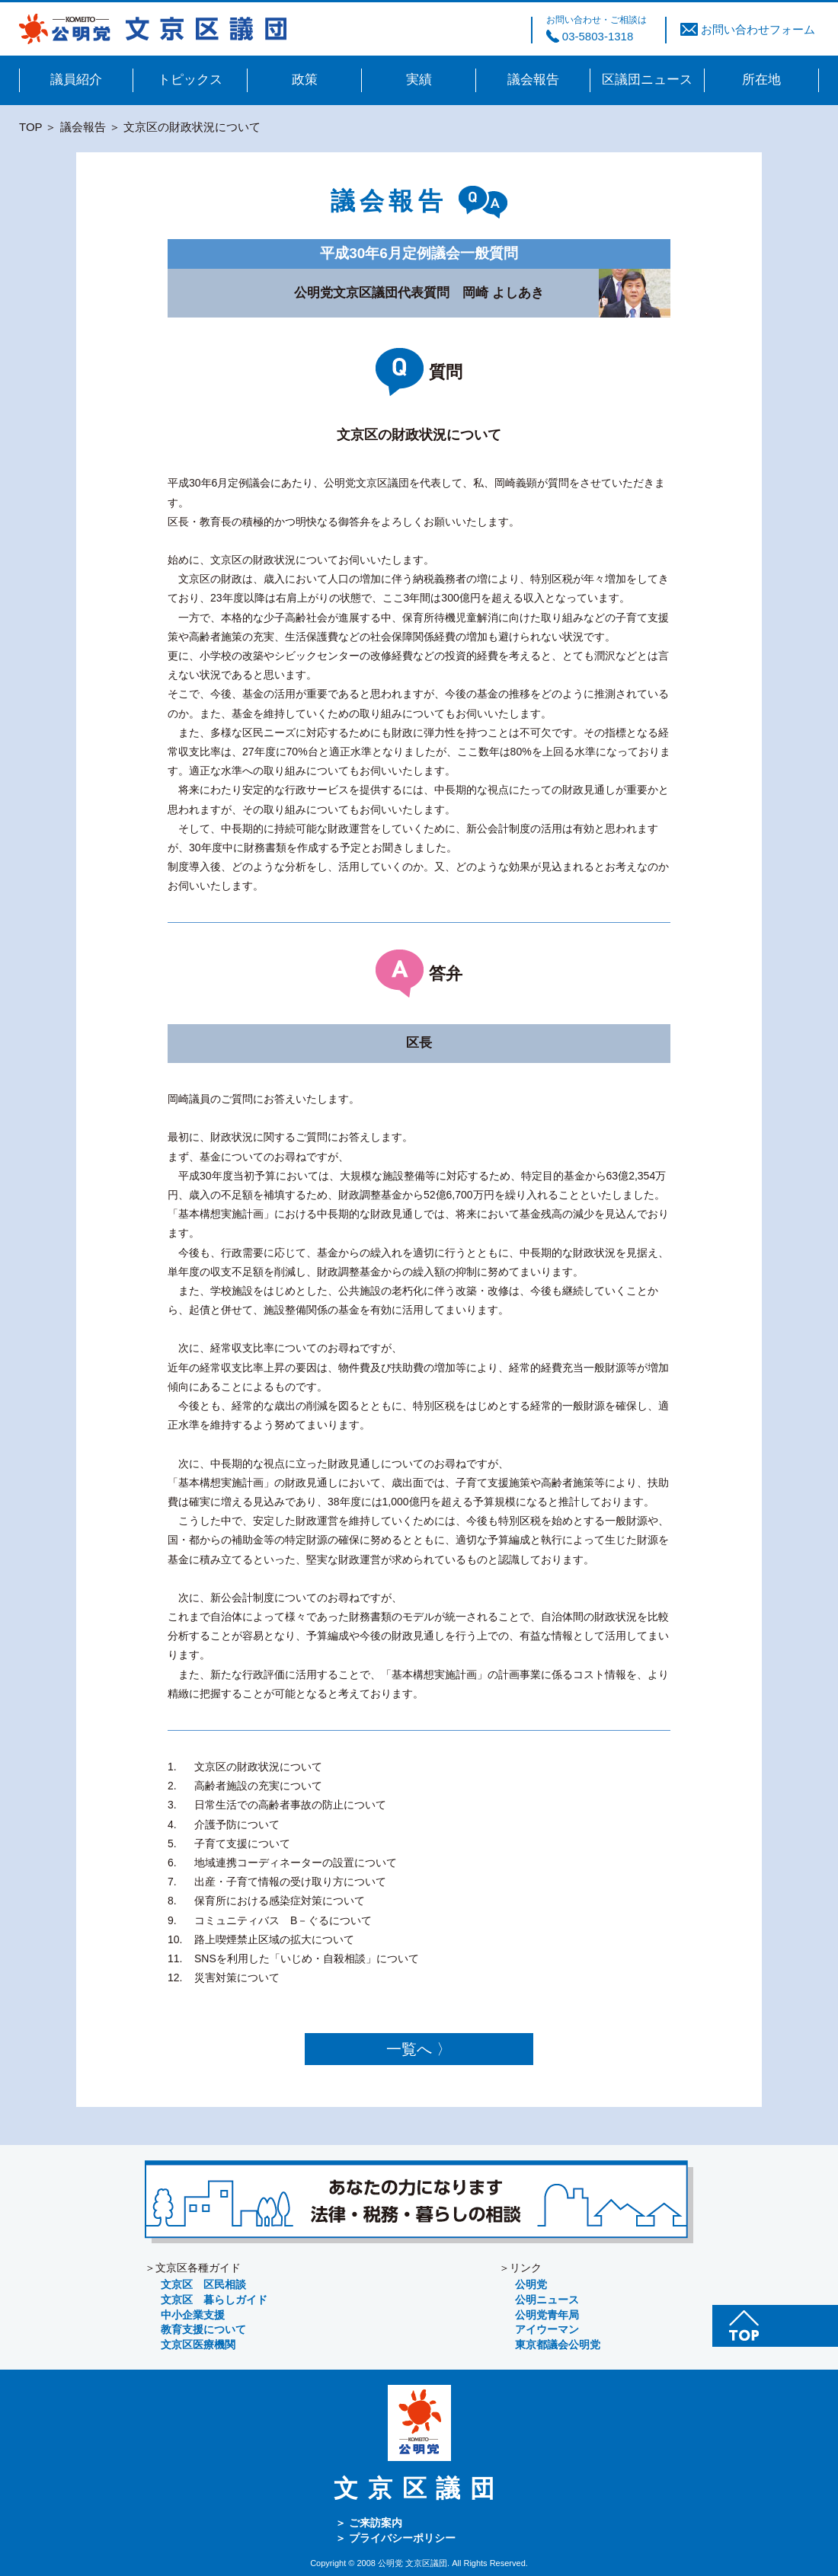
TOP (30, 126)
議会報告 (83, 126)
